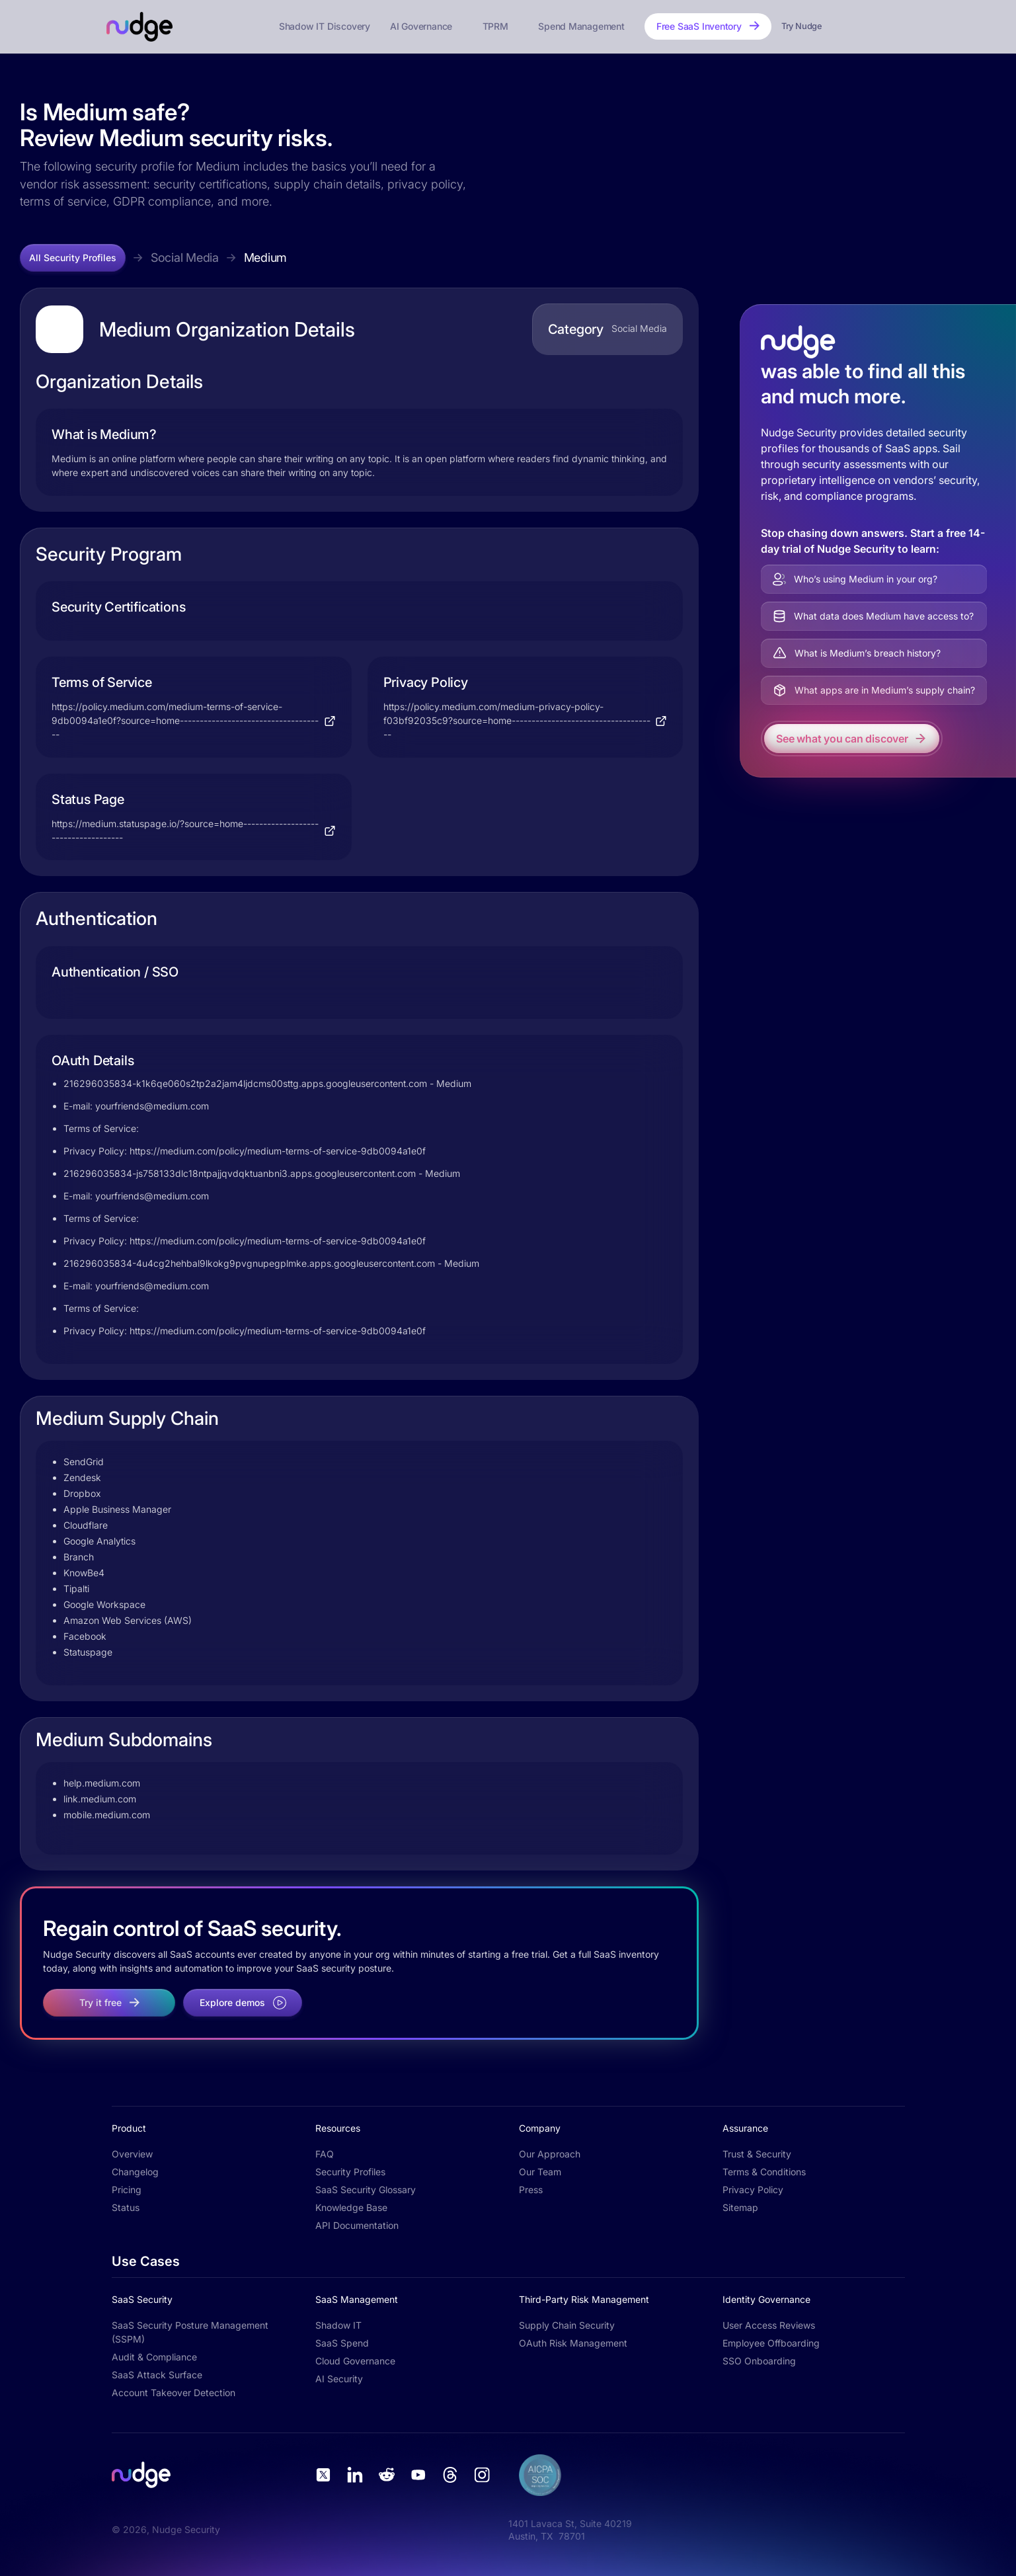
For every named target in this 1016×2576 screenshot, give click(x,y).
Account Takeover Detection (173, 2392)
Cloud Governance (355, 2360)
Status (125, 2207)
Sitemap (740, 2207)
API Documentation (357, 2225)
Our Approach (549, 2153)
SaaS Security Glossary (365, 2189)
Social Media (185, 257)
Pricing (126, 2189)
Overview (132, 2153)
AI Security (339, 2378)
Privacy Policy (753, 2189)
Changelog (135, 2171)
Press (531, 2189)
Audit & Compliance (154, 2356)
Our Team (540, 2171)
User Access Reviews (769, 2325)
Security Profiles (350, 2171)
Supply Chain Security (567, 2325)
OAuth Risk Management (573, 2343)
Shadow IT (338, 2325)
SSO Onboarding (759, 2360)
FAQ (324, 2153)
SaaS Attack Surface (157, 2374)
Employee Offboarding (771, 2343)
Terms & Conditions (764, 2171)
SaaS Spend (342, 2343)
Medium (265, 257)
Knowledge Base (351, 2207)
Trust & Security (757, 2153)
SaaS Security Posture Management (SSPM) (190, 2332)
